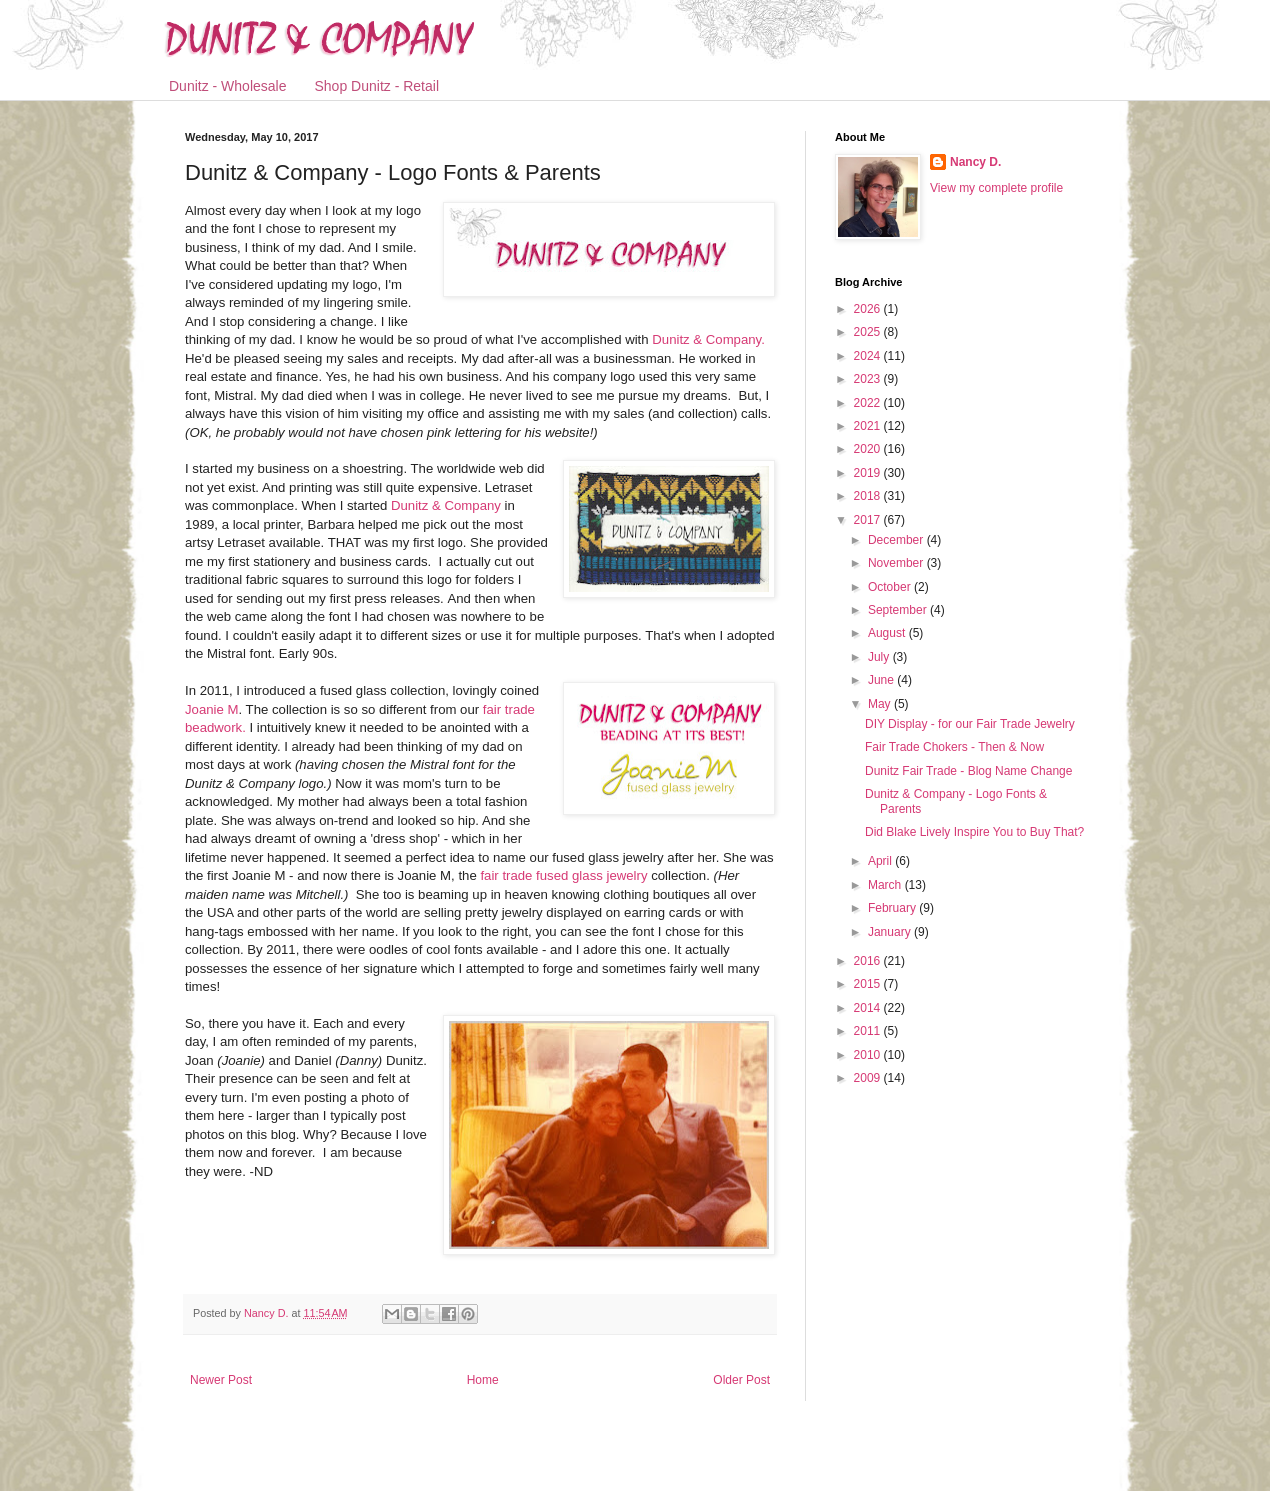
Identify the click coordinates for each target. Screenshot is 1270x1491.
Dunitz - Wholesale (228, 86)
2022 (869, 403)
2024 (869, 356)
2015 (869, 984)
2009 (869, 1078)
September (899, 610)
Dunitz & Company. (707, 339)
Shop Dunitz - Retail (377, 86)
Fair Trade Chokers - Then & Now (954, 747)
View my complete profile (996, 188)
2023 (869, 379)
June (882, 680)
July (880, 657)
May (881, 704)
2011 (869, 1031)
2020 (869, 449)
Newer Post (221, 1380)
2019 (869, 473)
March (886, 885)
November (897, 563)
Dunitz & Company (446, 505)
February (893, 908)
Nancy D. (975, 162)
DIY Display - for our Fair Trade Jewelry (970, 724)
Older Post (741, 1380)
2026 (869, 309)
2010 (869, 1055)
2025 (869, 332)
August (888, 633)
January (891, 932)
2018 (869, 496)
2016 (869, 961)
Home (483, 1380)
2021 (869, 426)
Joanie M (212, 709)
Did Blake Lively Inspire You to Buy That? (974, 832)
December (897, 540)
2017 (869, 520)
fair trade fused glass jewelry (563, 875)
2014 (869, 1008)
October (891, 587)
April (881, 861)
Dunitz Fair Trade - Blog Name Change (968, 771)
